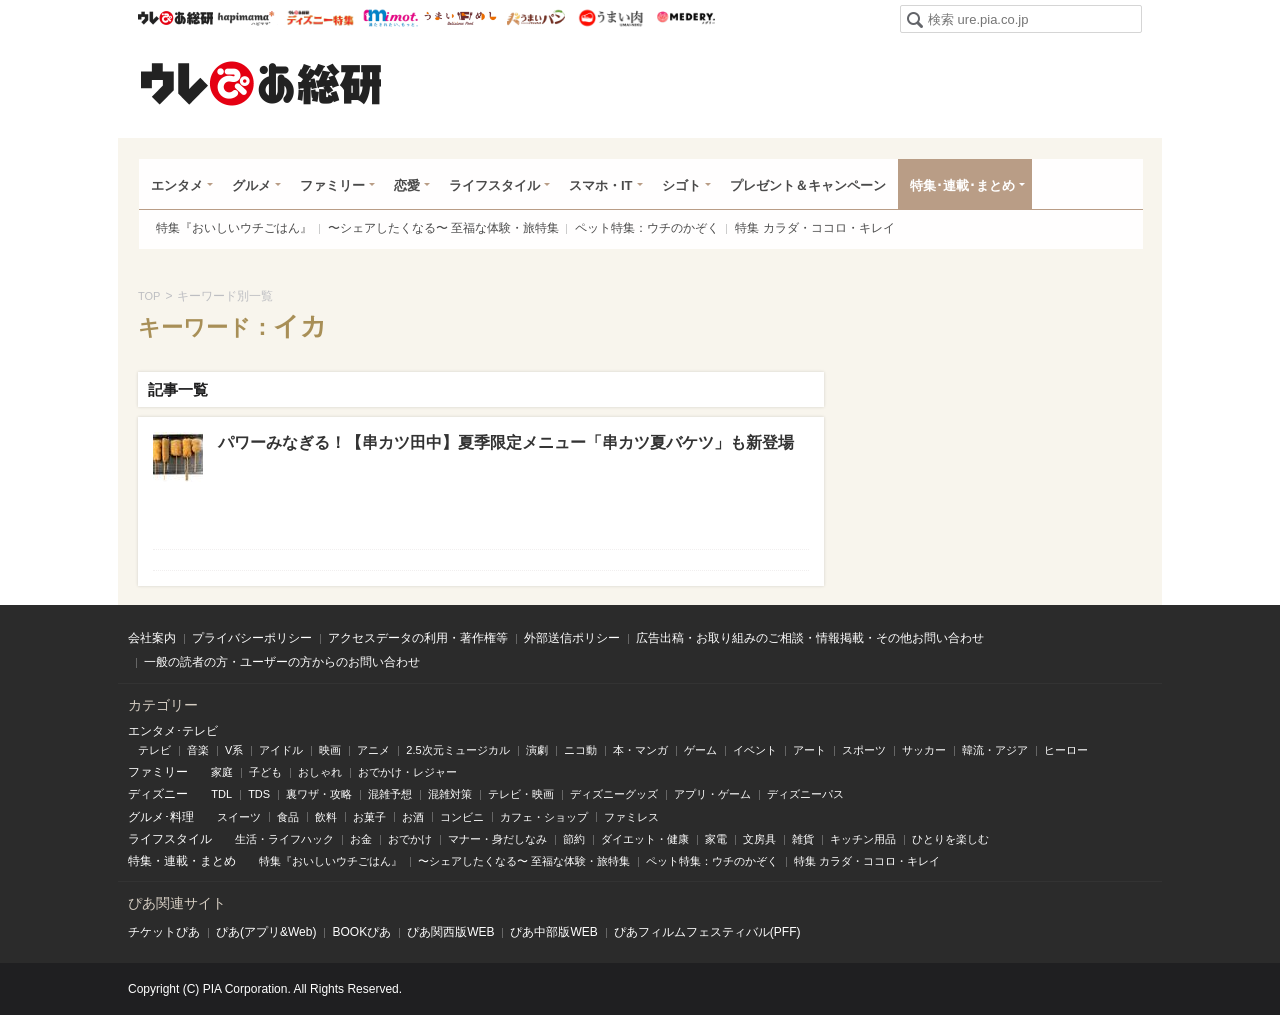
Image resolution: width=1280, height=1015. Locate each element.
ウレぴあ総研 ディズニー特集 (320, 18)
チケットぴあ (164, 932)
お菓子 (369, 817)
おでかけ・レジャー (407, 772)
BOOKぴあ (361, 932)
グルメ (251, 185)
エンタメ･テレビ (173, 731)
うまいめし (460, 18)
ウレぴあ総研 (175, 18)
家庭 (222, 772)
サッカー (924, 750)
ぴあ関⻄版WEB (450, 932)
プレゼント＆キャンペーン (808, 185)
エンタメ (177, 185)
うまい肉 (610, 18)
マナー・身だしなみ (497, 839)
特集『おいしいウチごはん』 (234, 228)
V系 (234, 750)
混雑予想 (390, 794)
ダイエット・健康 (645, 839)
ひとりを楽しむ (950, 839)
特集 (140, 861)
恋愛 (407, 185)
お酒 (413, 817)
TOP (149, 296)
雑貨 (803, 839)
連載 (176, 861)
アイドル (281, 750)
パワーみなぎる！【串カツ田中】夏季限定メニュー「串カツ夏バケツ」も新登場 (506, 442)
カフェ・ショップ (544, 817)
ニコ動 (580, 750)
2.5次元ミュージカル (457, 750)
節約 (574, 839)
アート (809, 750)
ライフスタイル (494, 185)
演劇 (537, 750)
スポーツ (864, 750)
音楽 (198, 750)
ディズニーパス (805, 794)
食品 (288, 817)
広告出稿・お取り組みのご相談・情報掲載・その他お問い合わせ (810, 638)
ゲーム (700, 750)
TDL (221, 794)
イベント (755, 750)
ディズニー (158, 794)
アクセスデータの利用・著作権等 (418, 638)
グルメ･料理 (161, 817)
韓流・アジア (995, 750)
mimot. (390, 18)
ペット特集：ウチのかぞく (647, 228)
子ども (265, 772)
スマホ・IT (601, 185)
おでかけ (410, 839)
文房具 (759, 839)
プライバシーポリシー (252, 638)
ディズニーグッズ (614, 794)
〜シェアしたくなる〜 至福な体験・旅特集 (443, 228)
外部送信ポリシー (572, 638)
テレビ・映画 (521, 794)
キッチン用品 (863, 839)
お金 (361, 839)
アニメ (373, 750)
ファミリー (332, 185)
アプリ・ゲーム (712, 794)
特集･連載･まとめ (962, 185)
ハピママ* (245, 18)
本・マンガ (640, 750)
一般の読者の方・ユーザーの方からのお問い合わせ (282, 662)
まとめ (218, 861)
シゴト (681, 185)
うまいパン (535, 18)
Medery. (685, 18)
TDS (259, 794)
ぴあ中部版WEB (553, 932)
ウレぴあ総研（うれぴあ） (261, 83)
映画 (330, 750)
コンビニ (462, 817)
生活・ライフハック (284, 839)
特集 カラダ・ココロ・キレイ (814, 228)
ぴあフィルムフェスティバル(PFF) (707, 932)
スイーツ (239, 817)
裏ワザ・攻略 (319, 794)
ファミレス (631, 817)
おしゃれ (320, 772)
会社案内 (152, 638)
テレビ (154, 750)
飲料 (326, 817)
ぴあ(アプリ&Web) (266, 932)
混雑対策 (450, 794)
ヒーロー (1066, 750)
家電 (716, 839)
